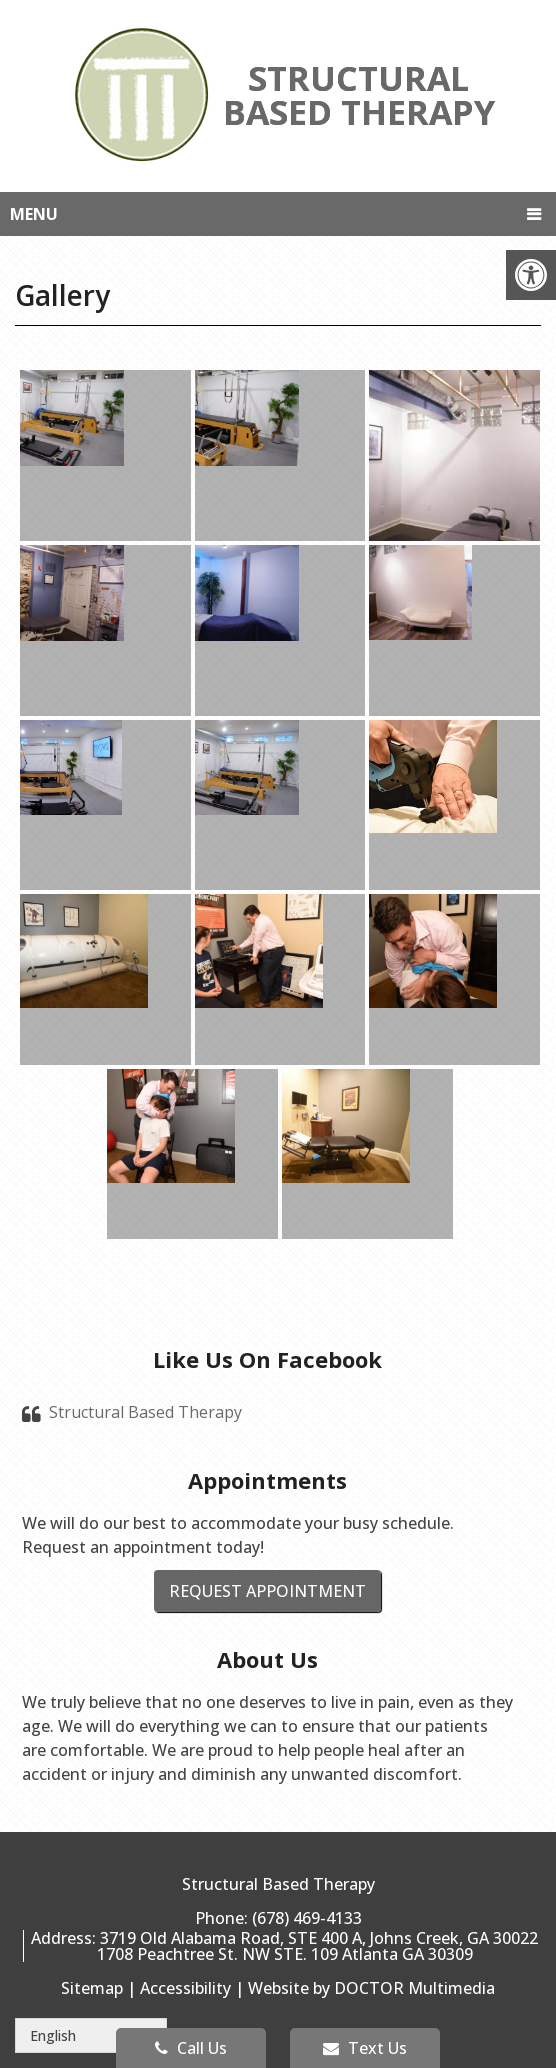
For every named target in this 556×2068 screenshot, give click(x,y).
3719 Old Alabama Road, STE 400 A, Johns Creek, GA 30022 (319, 1938)
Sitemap (92, 1988)
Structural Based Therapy (145, 1412)
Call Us (191, 2048)
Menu (34, 214)
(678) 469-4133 (307, 1918)
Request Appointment (267, 1591)
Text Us (365, 2048)
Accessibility (185, 1988)
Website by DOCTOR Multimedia (371, 1988)
